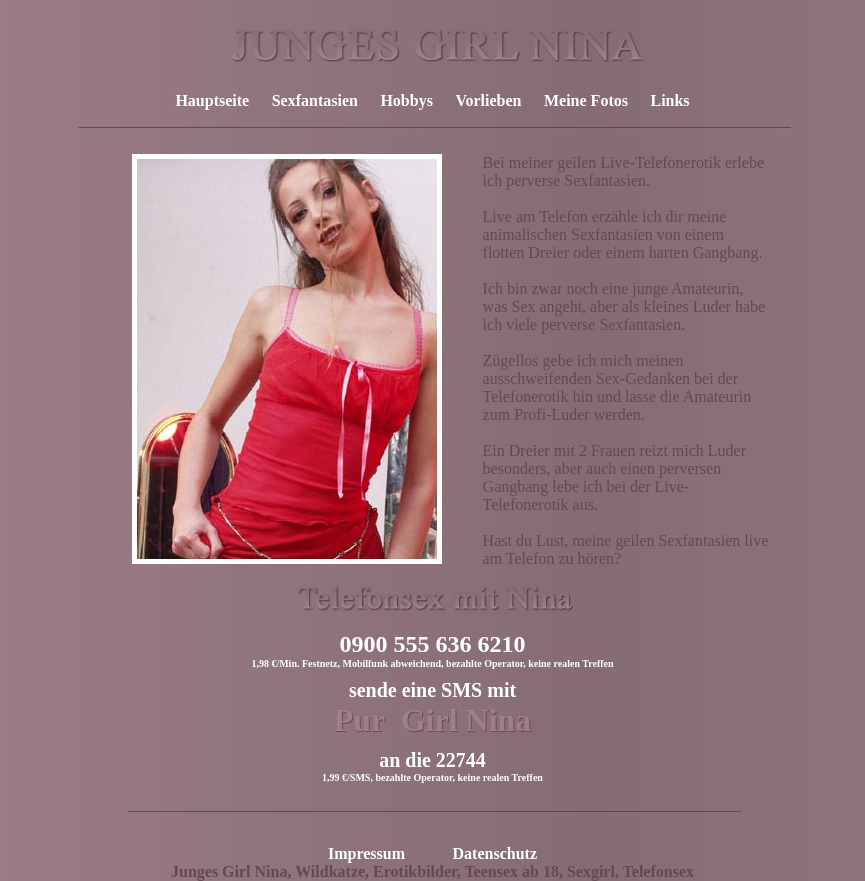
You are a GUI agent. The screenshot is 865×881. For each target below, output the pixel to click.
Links (669, 100)
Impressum (366, 853)
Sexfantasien (315, 100)
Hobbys (406, 100)
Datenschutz (495, 853)
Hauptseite (212, 100)
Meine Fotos (586, 100)
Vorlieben (488, 100)
